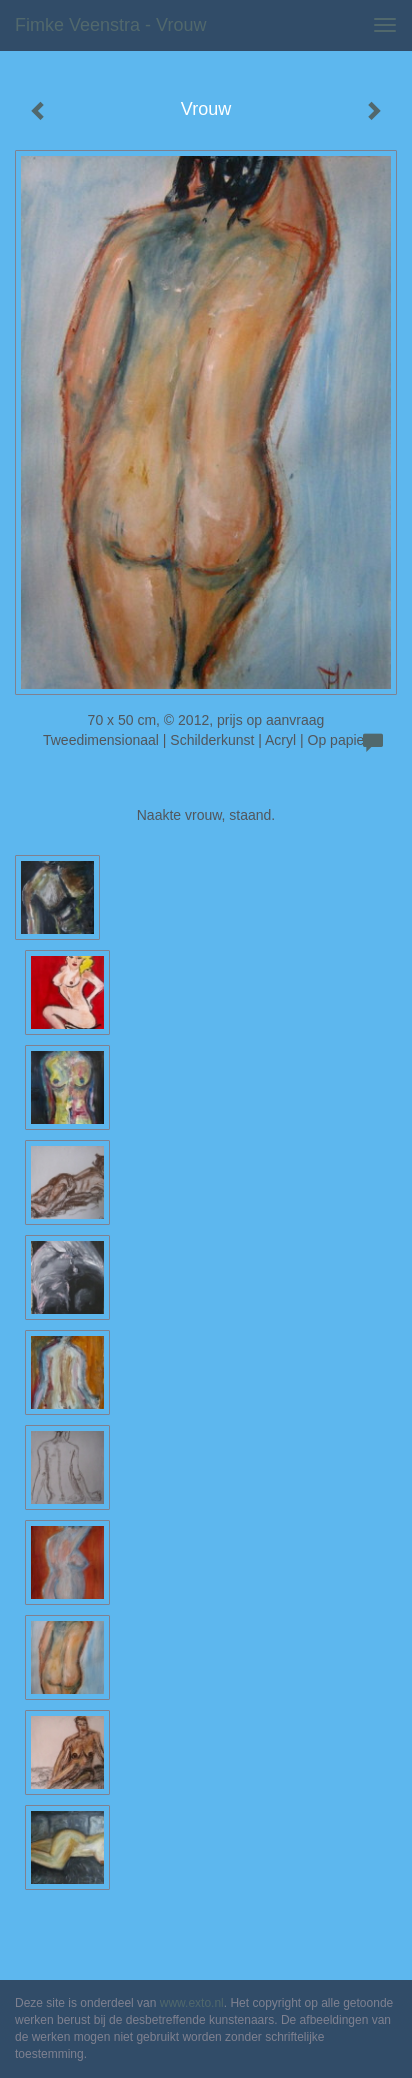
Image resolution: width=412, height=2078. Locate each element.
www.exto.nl (192, 2003)
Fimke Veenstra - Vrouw (110, 25)
